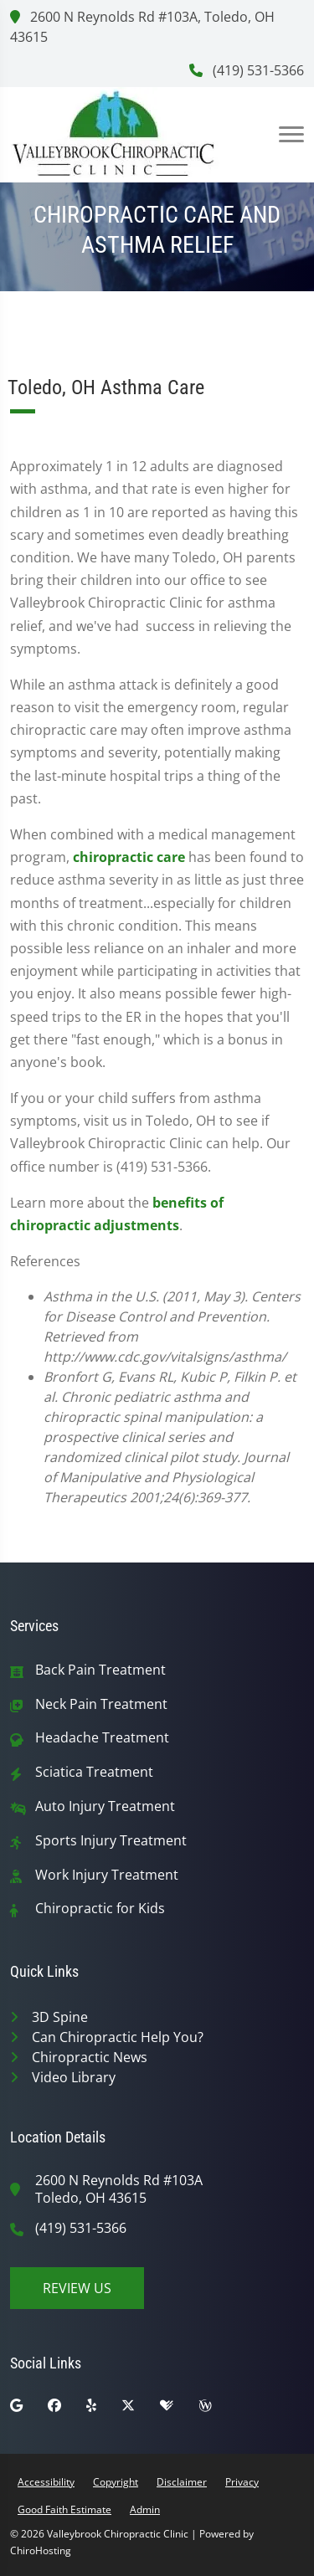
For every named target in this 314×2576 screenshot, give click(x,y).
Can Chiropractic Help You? (117, 2037)
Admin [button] (145, 2509)
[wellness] (217, 2409)
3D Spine (60, 2017)
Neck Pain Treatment (101, 1704)
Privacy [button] (242, 2482)
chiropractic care (129, 857)
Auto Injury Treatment (105, 1806)
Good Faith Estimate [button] (64, 2509)
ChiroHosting (40, 2550)
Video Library (74, 2077)
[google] (29, 2409)
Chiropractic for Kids (100, 1908)
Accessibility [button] (46, 2482)
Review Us (77, 2288)
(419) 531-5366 (246, 70)
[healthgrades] (179, 2409)
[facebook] (67, 2409)
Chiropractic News (89, 2057)
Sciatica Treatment (94, 1772)
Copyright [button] (115, 2482)
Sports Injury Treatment (111, 1841)
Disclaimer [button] (182, 2482)
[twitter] (140, 2409)
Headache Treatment (102, 1738)
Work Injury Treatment (106, 1875)
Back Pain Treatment (100, 1670)
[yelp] (103, 2409)
